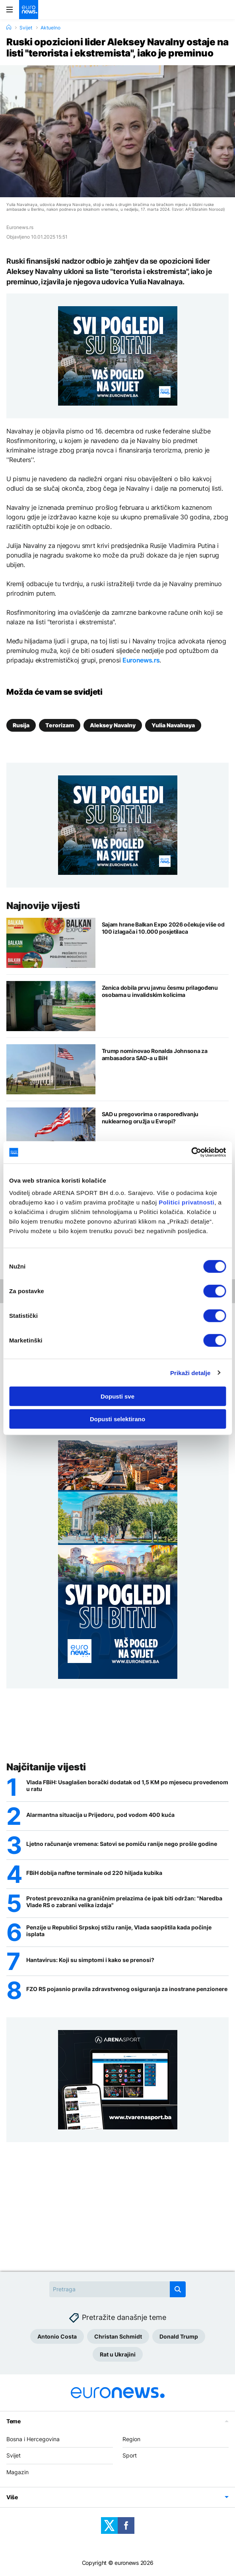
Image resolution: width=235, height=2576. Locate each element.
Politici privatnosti (186, 1202)
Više (12, 2497)
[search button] (178, 2289)
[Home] (8, 27)
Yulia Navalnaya (173, 725)
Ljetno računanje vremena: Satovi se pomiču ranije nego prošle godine (121, 1844)
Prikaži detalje (190, 1372)
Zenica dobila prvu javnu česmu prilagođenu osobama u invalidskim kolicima (160, 991)
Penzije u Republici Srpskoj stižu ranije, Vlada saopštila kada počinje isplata (119, 1930)
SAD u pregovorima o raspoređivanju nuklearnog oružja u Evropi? (150, 1118)
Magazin (17, 2472)
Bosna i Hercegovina (33, 2439)
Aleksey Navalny (113, 725)
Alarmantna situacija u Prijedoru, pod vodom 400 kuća (100, 1815)
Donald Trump (178, 2336)
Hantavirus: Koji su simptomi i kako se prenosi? (90, 1960)
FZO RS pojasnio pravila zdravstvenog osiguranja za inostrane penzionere (126, 1989)
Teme (13, 2421)
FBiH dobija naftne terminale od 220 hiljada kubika (94, 1873)
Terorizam (59, 725)
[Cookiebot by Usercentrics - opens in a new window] (191, 1152)
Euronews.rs (140, 660)
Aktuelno (50, 27)
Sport (129, 2455)
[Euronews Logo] (28, 9)
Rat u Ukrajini (118, 2354)
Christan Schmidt (118, 2336)
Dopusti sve (117, 1396)
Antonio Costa (57, 2336)
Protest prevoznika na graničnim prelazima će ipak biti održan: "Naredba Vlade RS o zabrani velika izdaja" (124, 1901)
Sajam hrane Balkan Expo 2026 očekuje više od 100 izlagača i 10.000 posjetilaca (163, 928)
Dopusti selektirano (117, 1418)
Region (131, 2439)
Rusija (21, 725)
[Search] (117, 2289)
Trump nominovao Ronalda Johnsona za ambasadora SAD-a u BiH (155, 1054)
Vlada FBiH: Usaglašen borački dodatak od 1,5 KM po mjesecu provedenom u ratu (127, 1785)
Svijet (25, 27)
